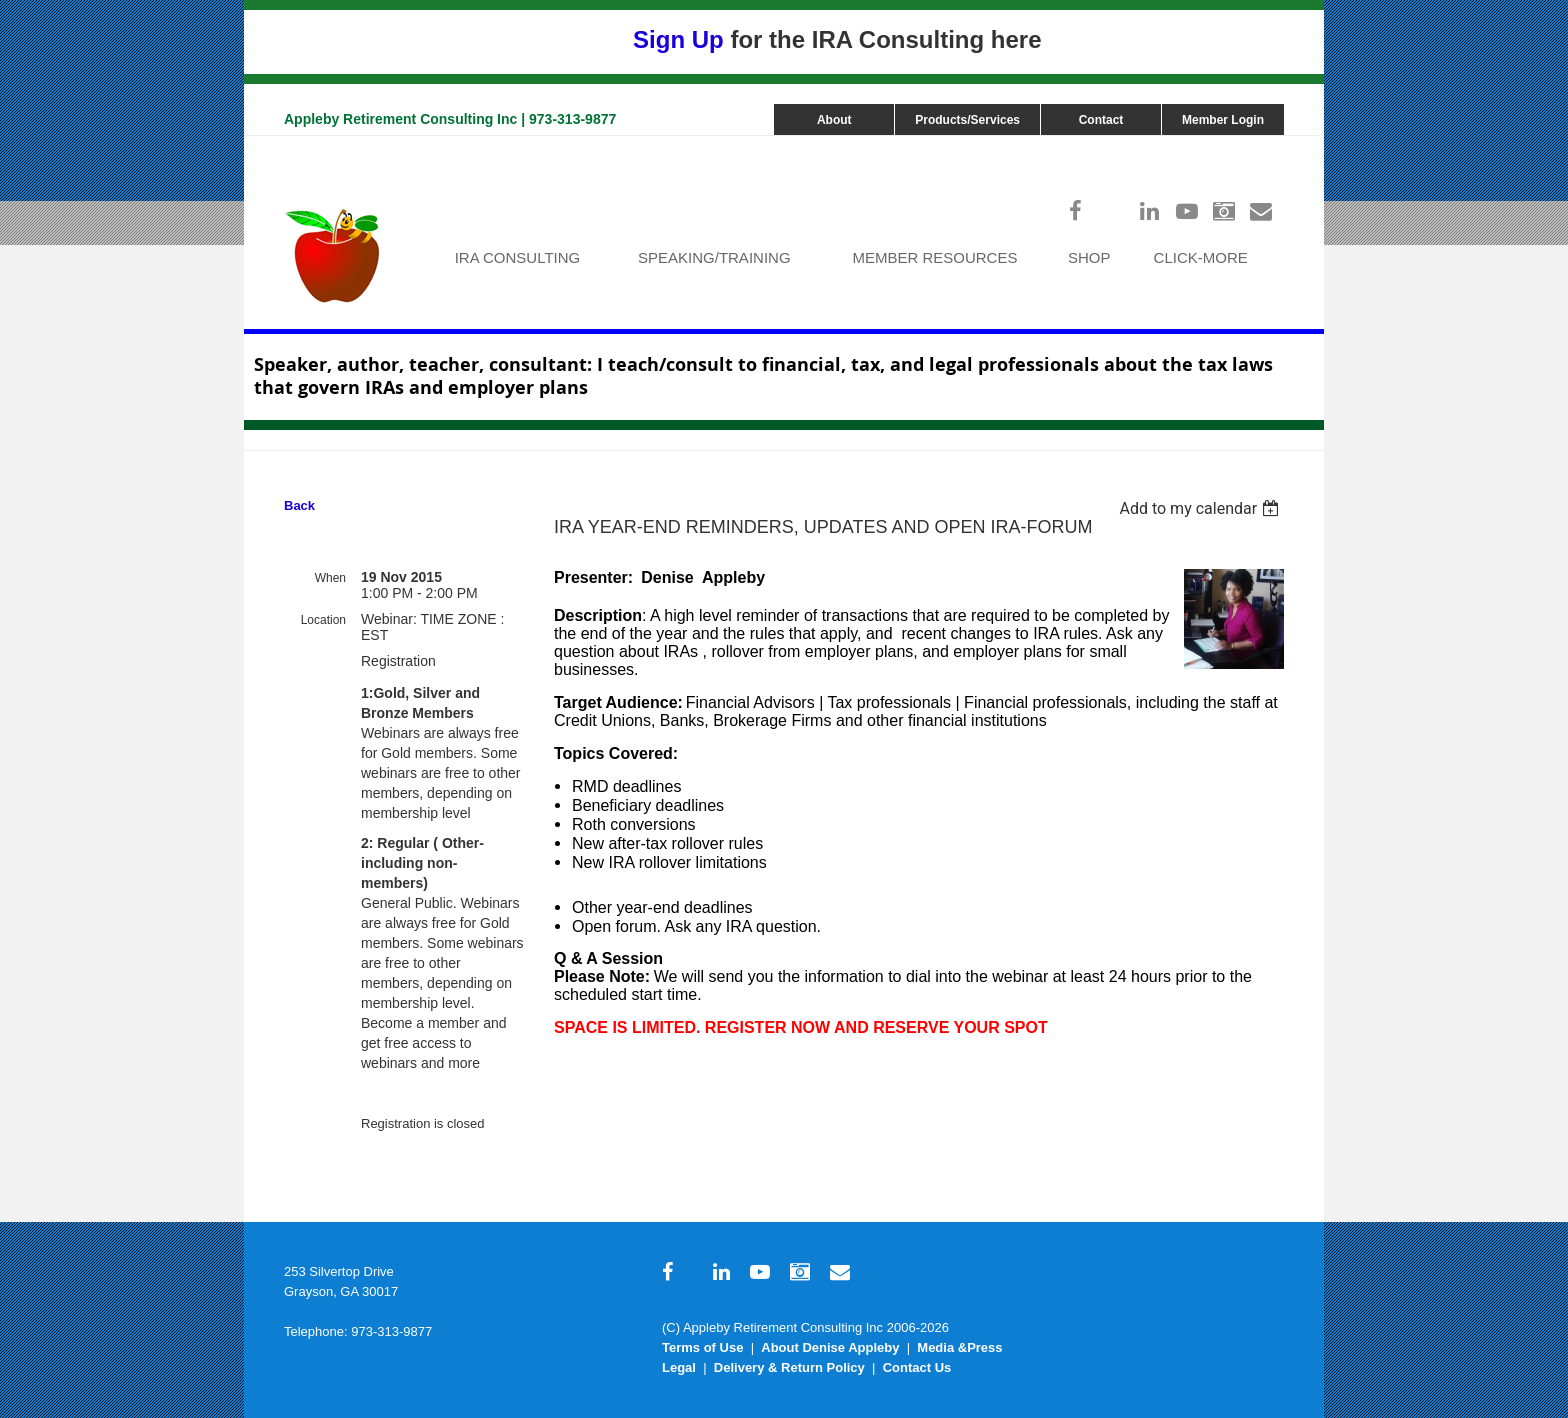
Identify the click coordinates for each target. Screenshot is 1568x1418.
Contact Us (917, 1367)
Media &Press (959, 1347)
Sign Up (678, 39)
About (834, 120)
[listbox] (1201, 508)
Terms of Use (702, 1347)
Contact (1101, 120)
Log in (1264, 145)
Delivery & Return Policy (789, 1367)
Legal (679, 1367)
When (330, 578)
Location (323, 620)
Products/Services (967, 120)
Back (299, 505)
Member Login (1223, 120)
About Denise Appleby (830, 1347)
